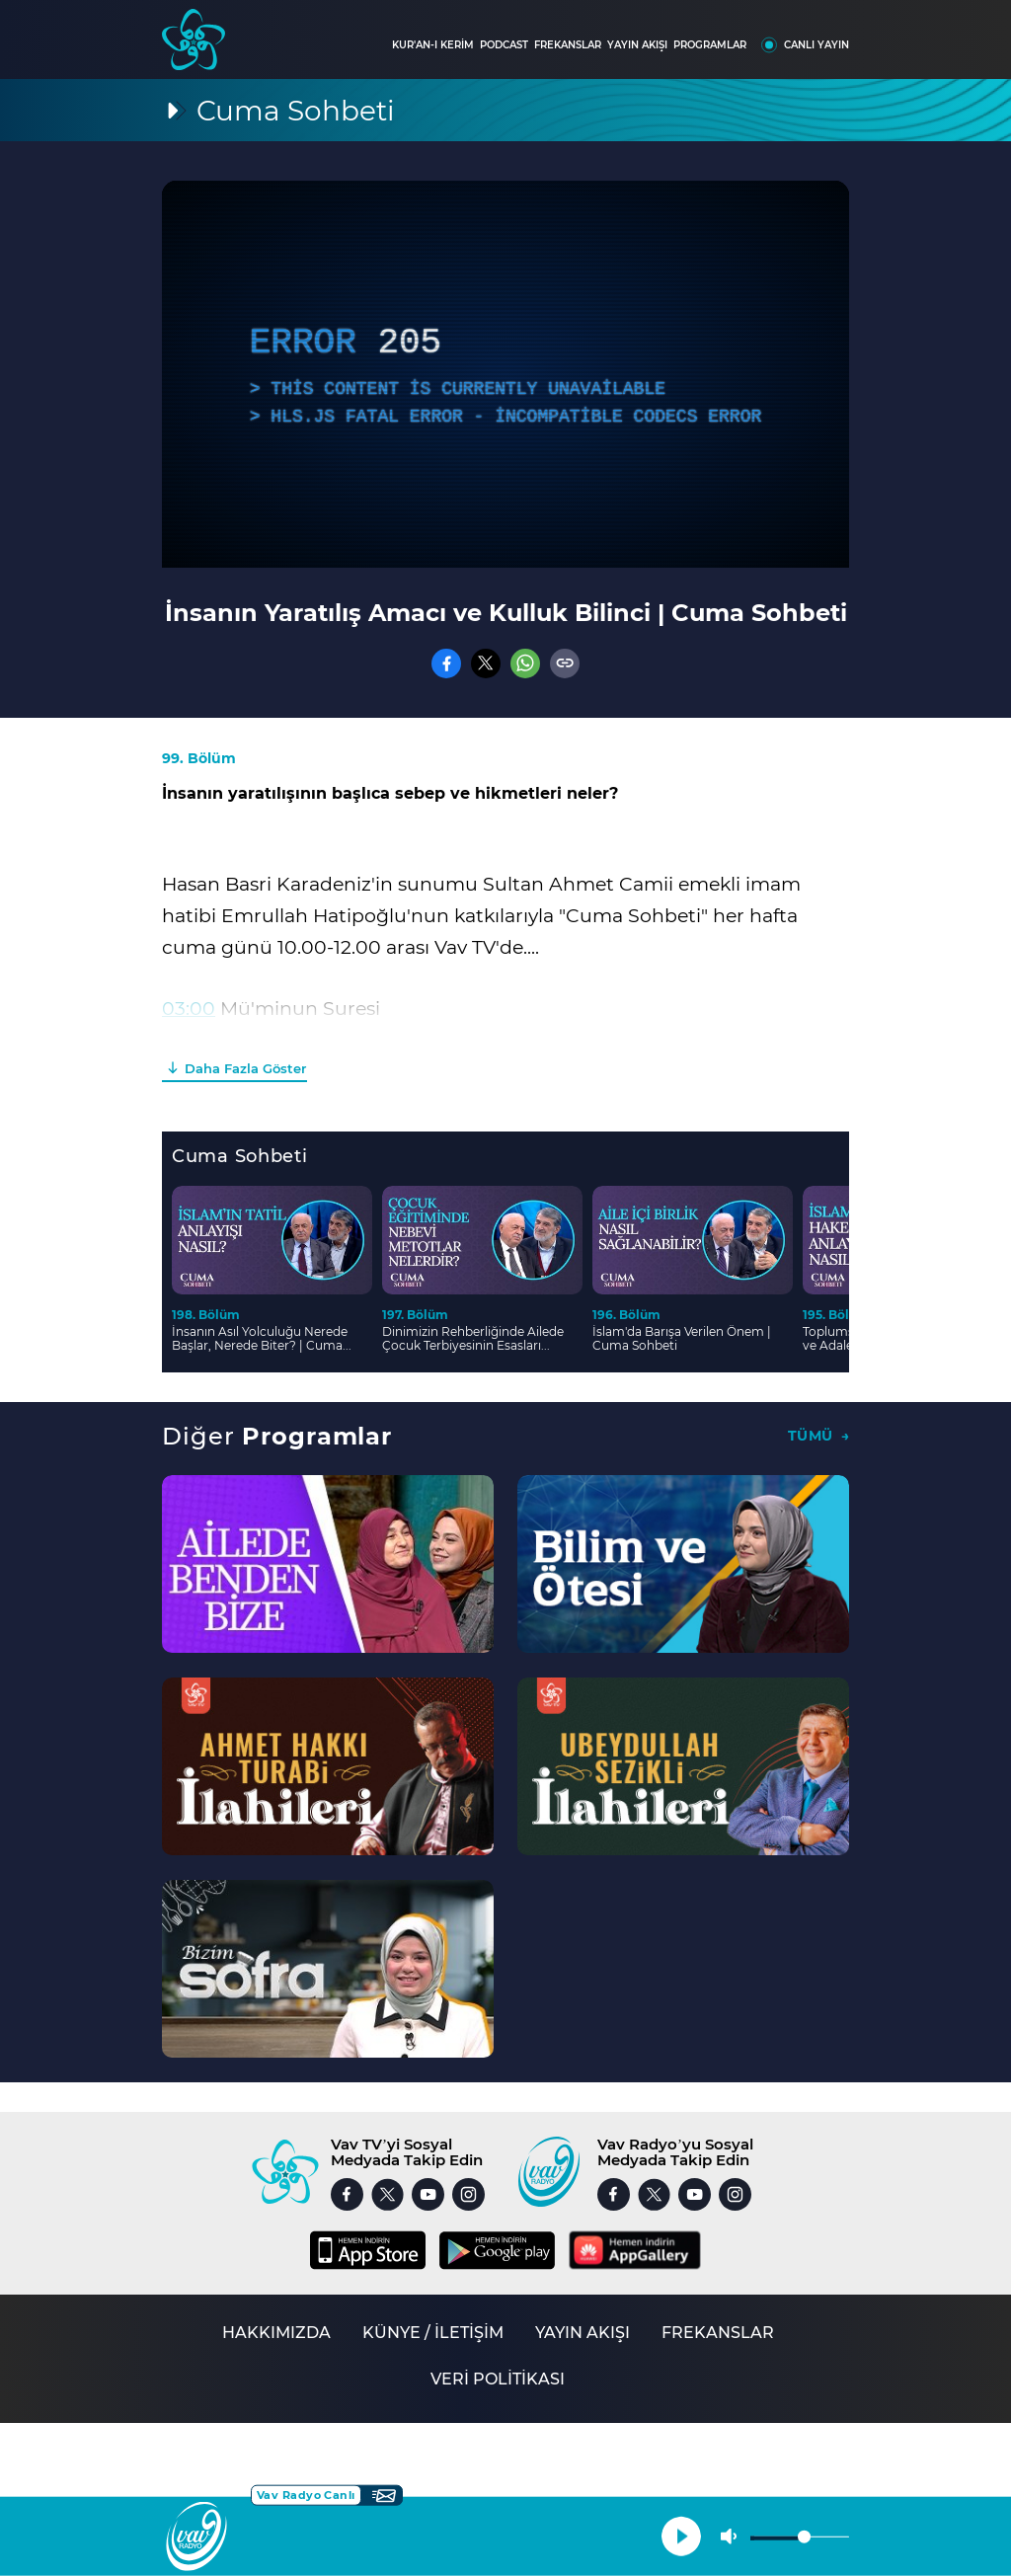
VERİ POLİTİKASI (497, 2379)
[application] (505, 374)
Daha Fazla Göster (245, 1068)
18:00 (186, 1040)
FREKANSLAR (567, 45)
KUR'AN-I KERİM (433, 45)
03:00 (188, 1008)
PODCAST (504, 45)
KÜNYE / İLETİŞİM (433, 2332)
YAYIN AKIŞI (637, 45)
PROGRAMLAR (709, 45)
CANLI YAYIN (816, 45)
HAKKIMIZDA (276, 2332)
